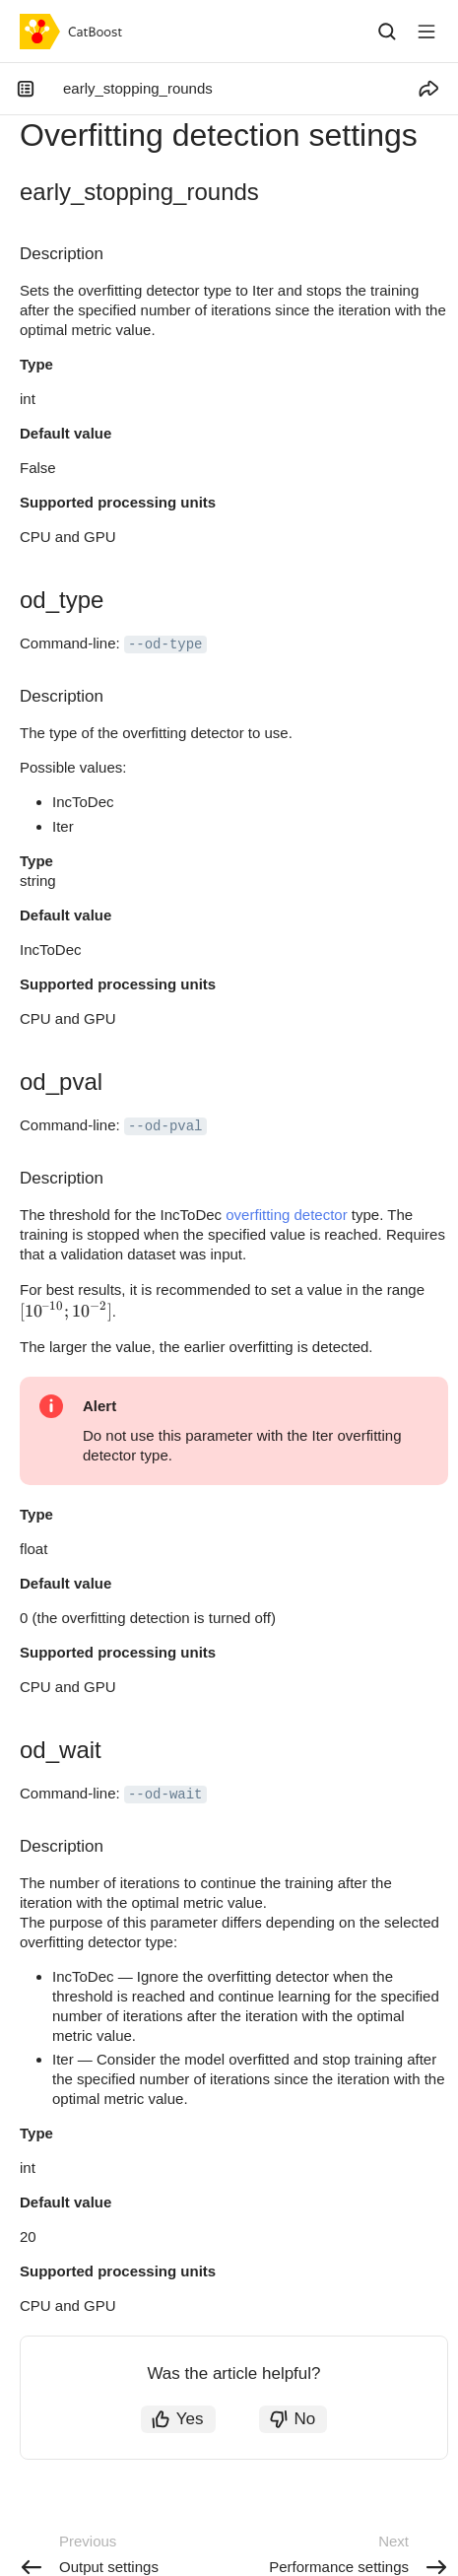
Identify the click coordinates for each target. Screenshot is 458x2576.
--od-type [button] (165, 644)
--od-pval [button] (165, 1126)
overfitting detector (286, 1214)
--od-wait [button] (165, 1794)
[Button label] (426, 31)
